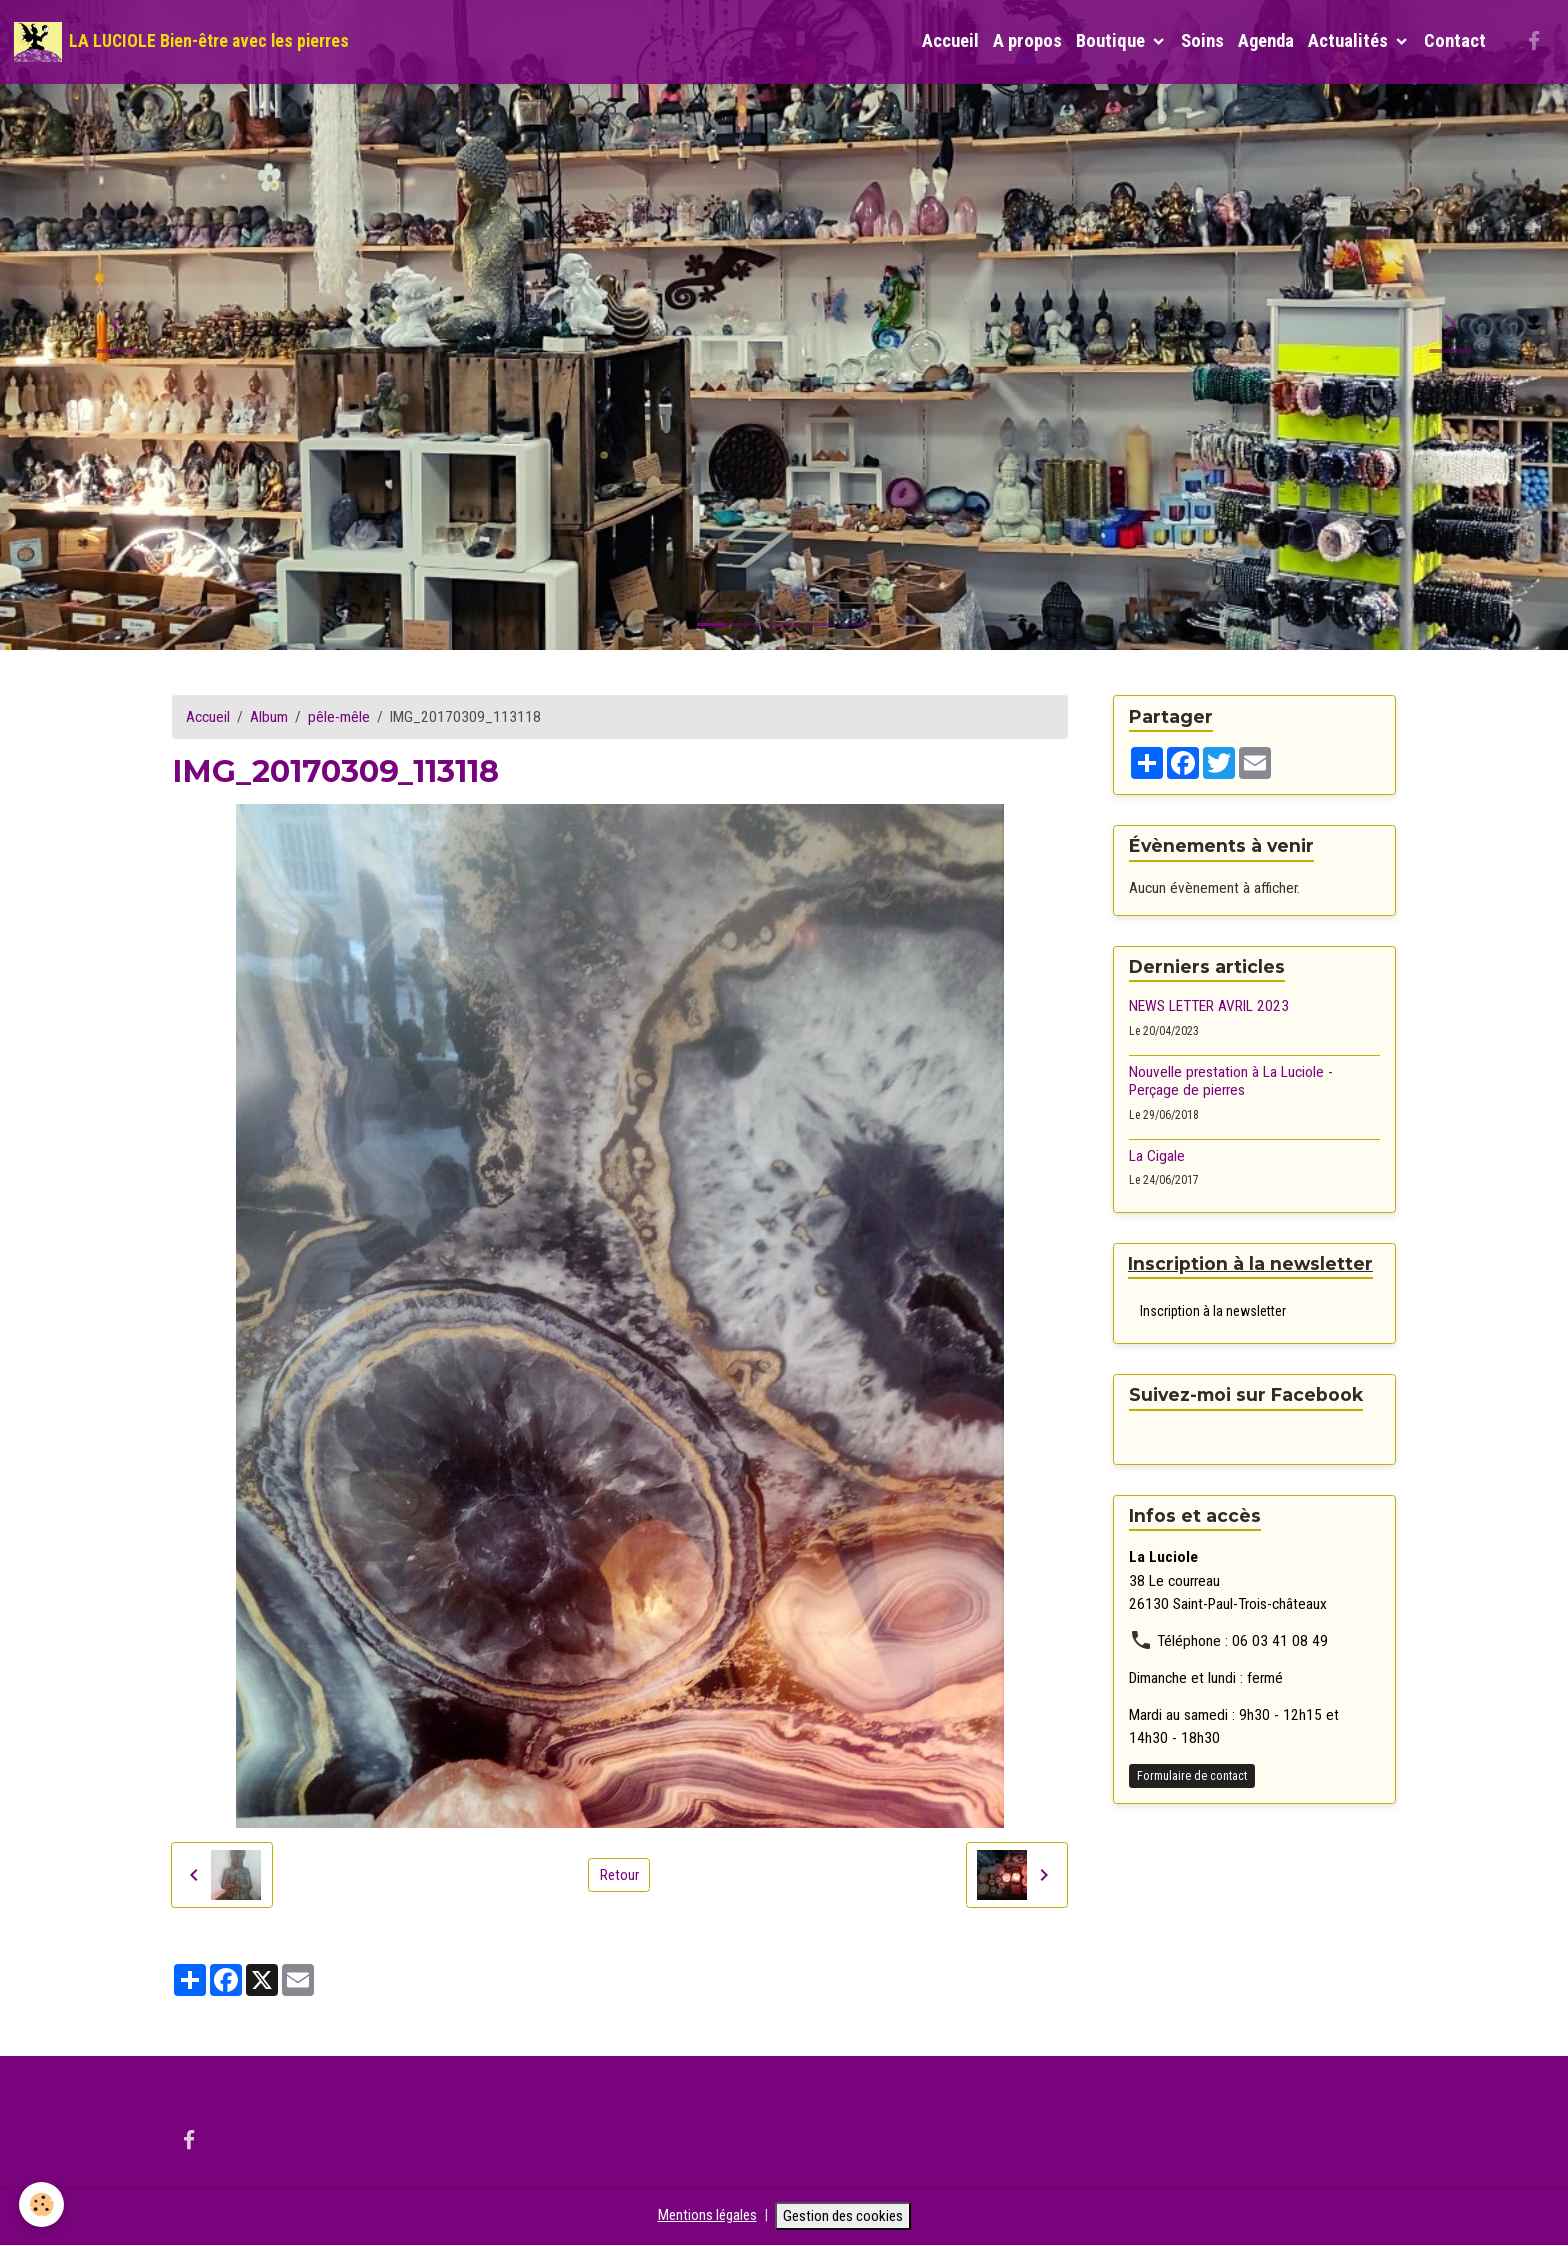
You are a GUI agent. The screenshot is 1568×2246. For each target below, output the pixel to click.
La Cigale (1157, 1156)
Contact (1455, 41)
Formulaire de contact (1192, 1776)
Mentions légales (704, 2216)
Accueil (950, 41)
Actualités (1350, 41)
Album (269, 717)
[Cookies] (42, 2204)
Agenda (1266, 41)
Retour (619, 1874)
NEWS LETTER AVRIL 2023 (1209, 1006)
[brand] (181, 42)
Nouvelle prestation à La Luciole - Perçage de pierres (1231, 1081)
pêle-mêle (339, 717)
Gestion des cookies (845, 2216)
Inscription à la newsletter (1213, 1311)
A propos (1027, 41)
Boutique (1112, 41)
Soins (1202, 41)
